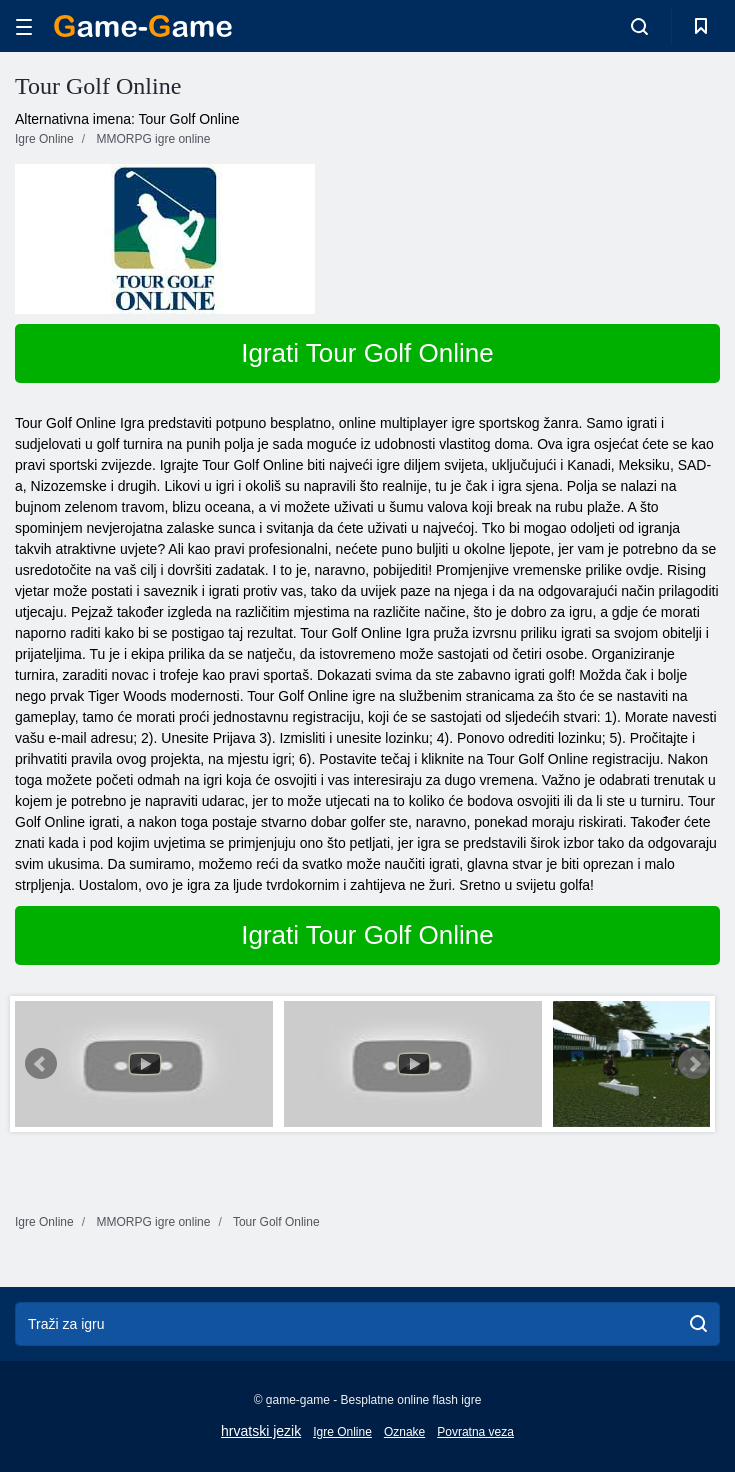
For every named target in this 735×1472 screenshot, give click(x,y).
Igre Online (342, 1432)
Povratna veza (475, 1432)
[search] (698, 1324)
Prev (41, 1064)
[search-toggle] (639, 26)
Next (694, 1064)
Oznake (404, 1432)
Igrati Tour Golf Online (367, 353)
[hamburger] (24, 26)
